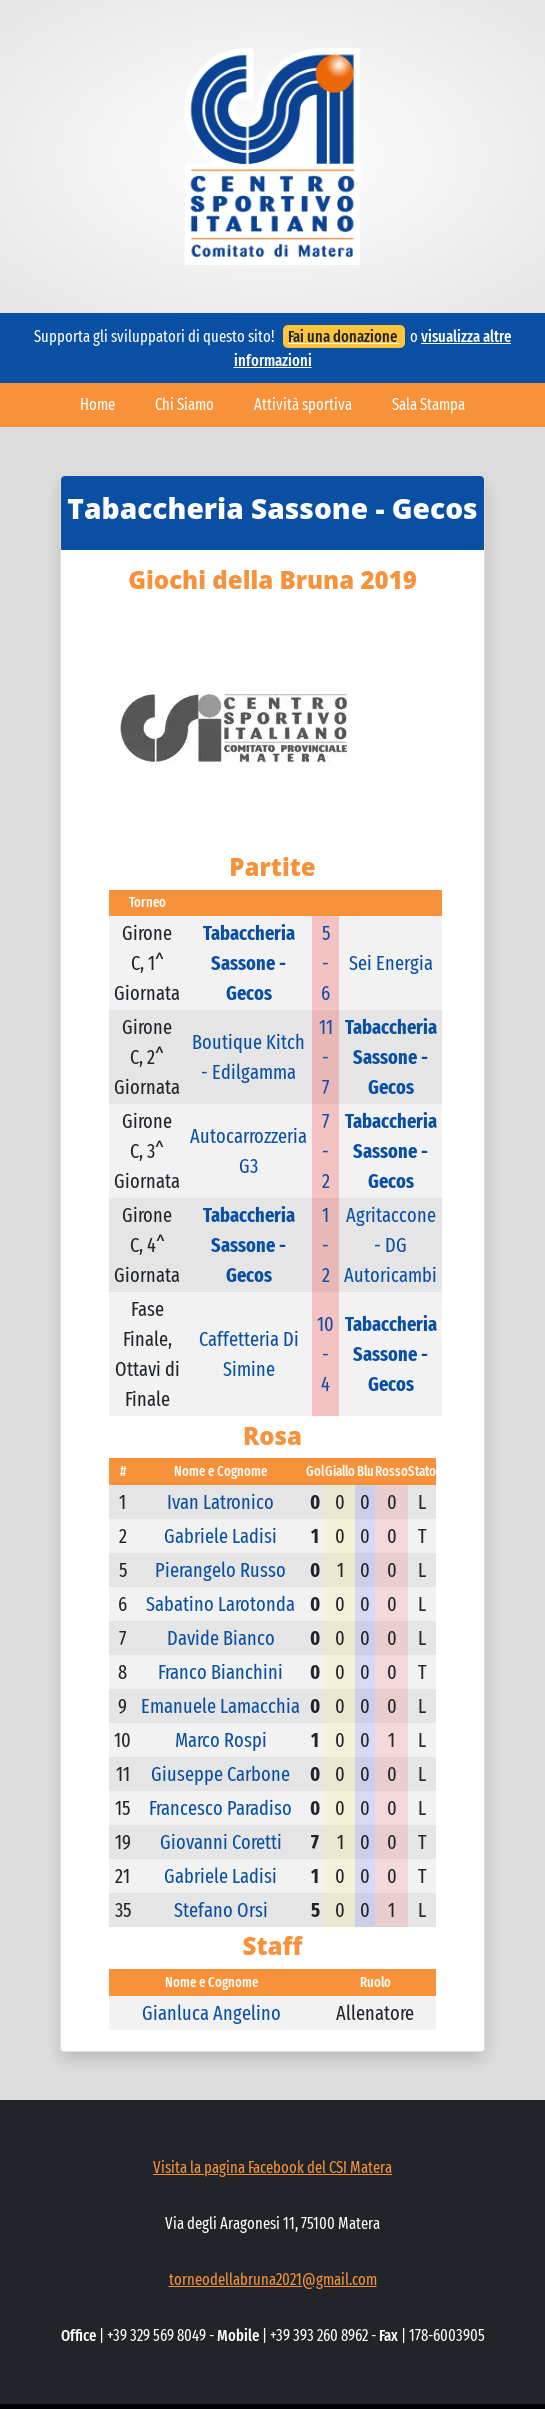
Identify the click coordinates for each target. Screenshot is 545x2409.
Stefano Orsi (221, 1910)
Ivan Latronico (220, 1502)
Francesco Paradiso (220, 1808)
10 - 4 (325, 1354)
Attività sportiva (303, 404)
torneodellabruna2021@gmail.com (273, 2279)
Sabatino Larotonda (220, 1604)
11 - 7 (326, 1057)
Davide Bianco (221, 1638)
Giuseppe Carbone (220, 1774)
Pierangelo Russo (220, 1570)
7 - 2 (326, 1151)
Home (97, 404)
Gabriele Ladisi (220, 1536)
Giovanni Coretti (221, 1842)
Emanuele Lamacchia (220, 1706)
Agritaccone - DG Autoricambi (390, 1245)
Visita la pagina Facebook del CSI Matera (272, 2167)
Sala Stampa (428, 404)
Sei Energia (391, 963)
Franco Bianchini (220, 1672)
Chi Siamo (184, 404)
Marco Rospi (221, 1740)
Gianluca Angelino (211, 2013)
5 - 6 (325, 963)
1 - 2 (326, 1245)
